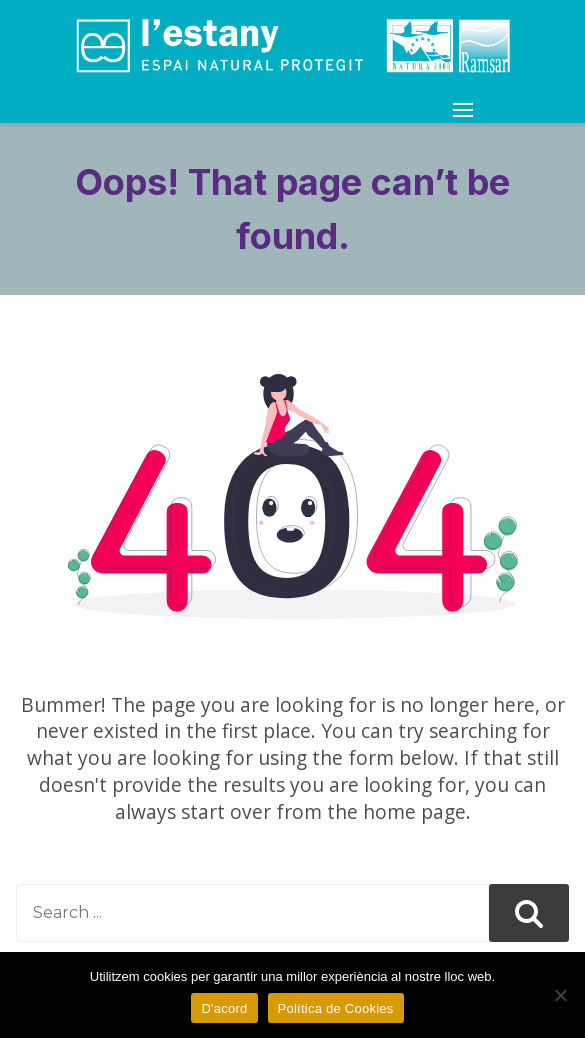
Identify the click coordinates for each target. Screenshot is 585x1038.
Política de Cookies (336, 1008)
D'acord (224, 1008)
